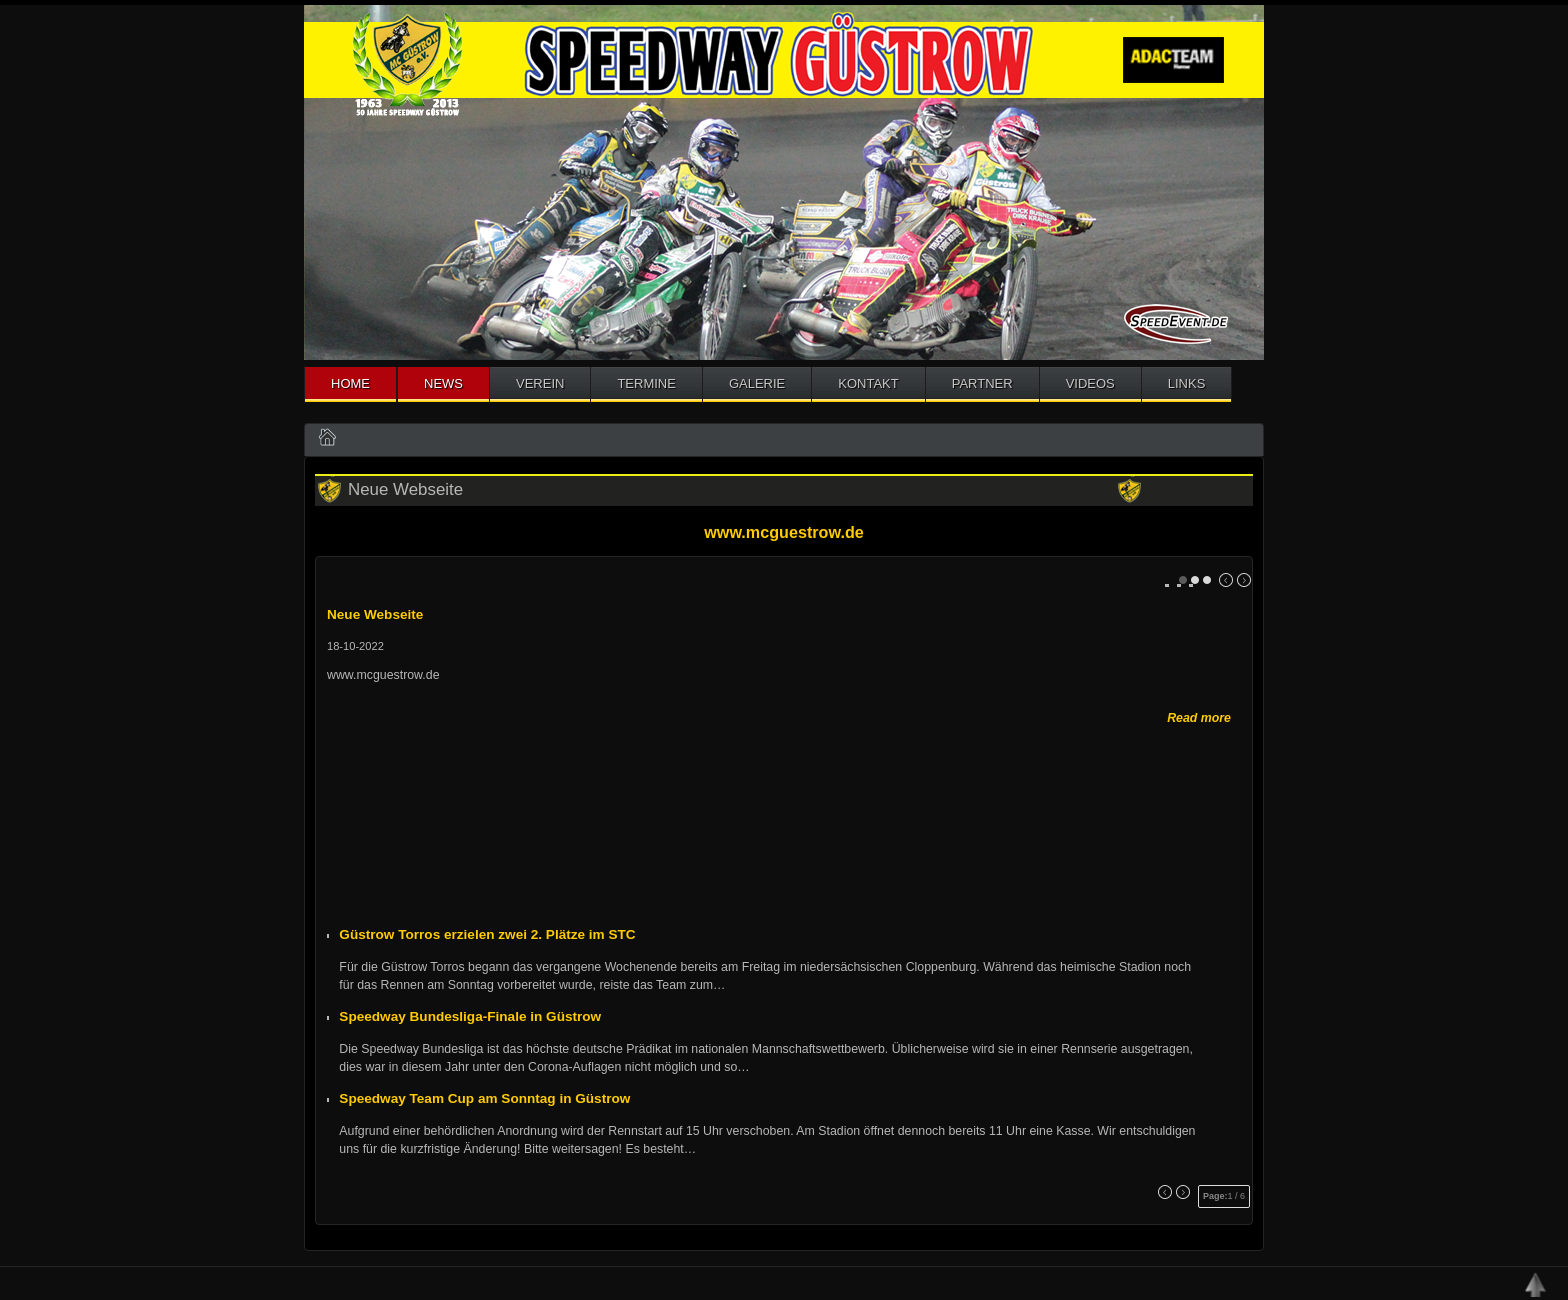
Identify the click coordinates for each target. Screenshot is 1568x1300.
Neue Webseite (375, 614)
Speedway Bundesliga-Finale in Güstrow (470, 1016)
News (443, 383)
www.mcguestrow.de (784, 532)
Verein (540, 383)
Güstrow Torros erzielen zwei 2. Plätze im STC (487, 934)
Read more (1199, 718)
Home (350, 383)
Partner (982, 383)
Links (1187, 383)
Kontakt (868, 383)
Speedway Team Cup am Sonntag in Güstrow (484, 1098)
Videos (1090, 383)
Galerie (757, 383)
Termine (646, 383)
